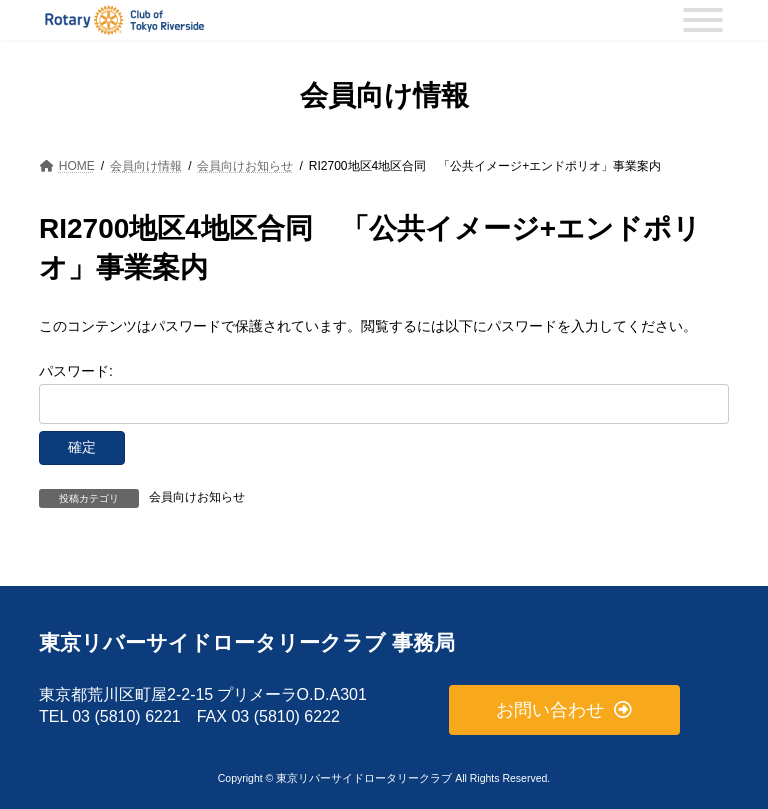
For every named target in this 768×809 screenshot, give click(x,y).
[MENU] (703, 20)
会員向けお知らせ (197, 497)
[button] (564, 710)
